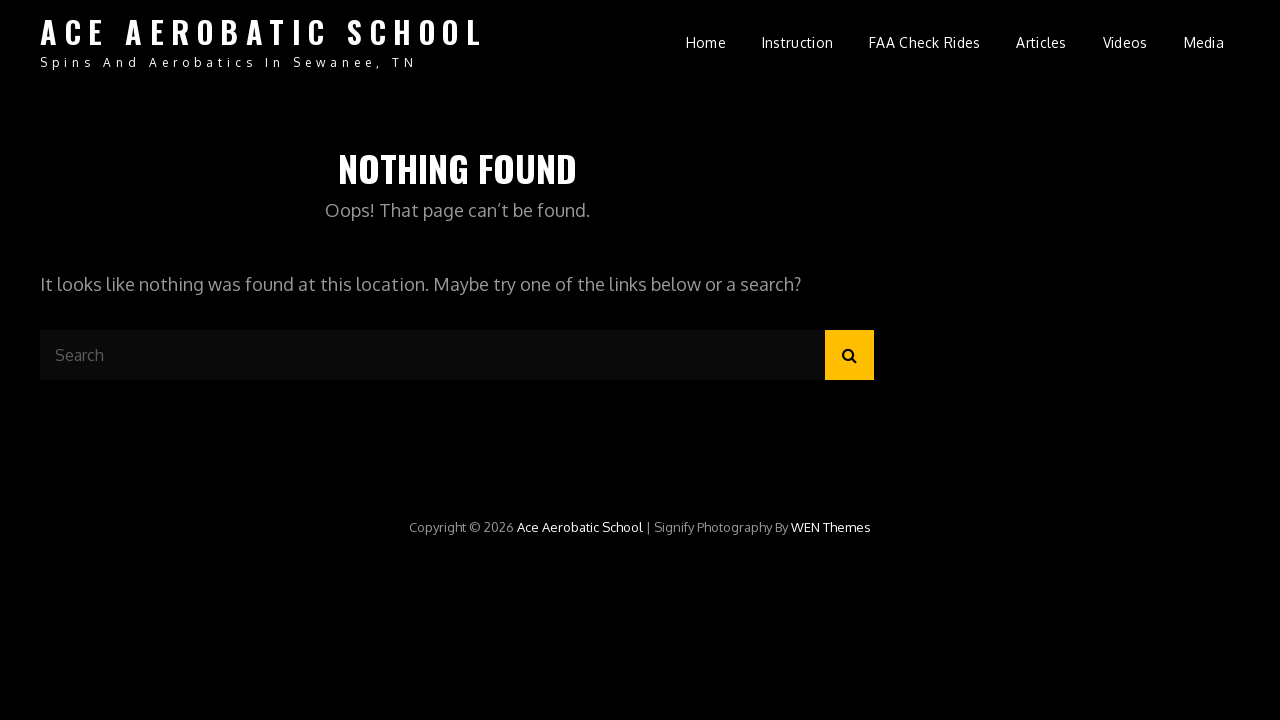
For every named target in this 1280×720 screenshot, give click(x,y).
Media (1204, 42)
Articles (1041, 42)
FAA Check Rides (924, 42)
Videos (1125, 42)
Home (706, 42)
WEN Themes (831, 527)
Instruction (797, 42)
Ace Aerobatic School (263, 31)
